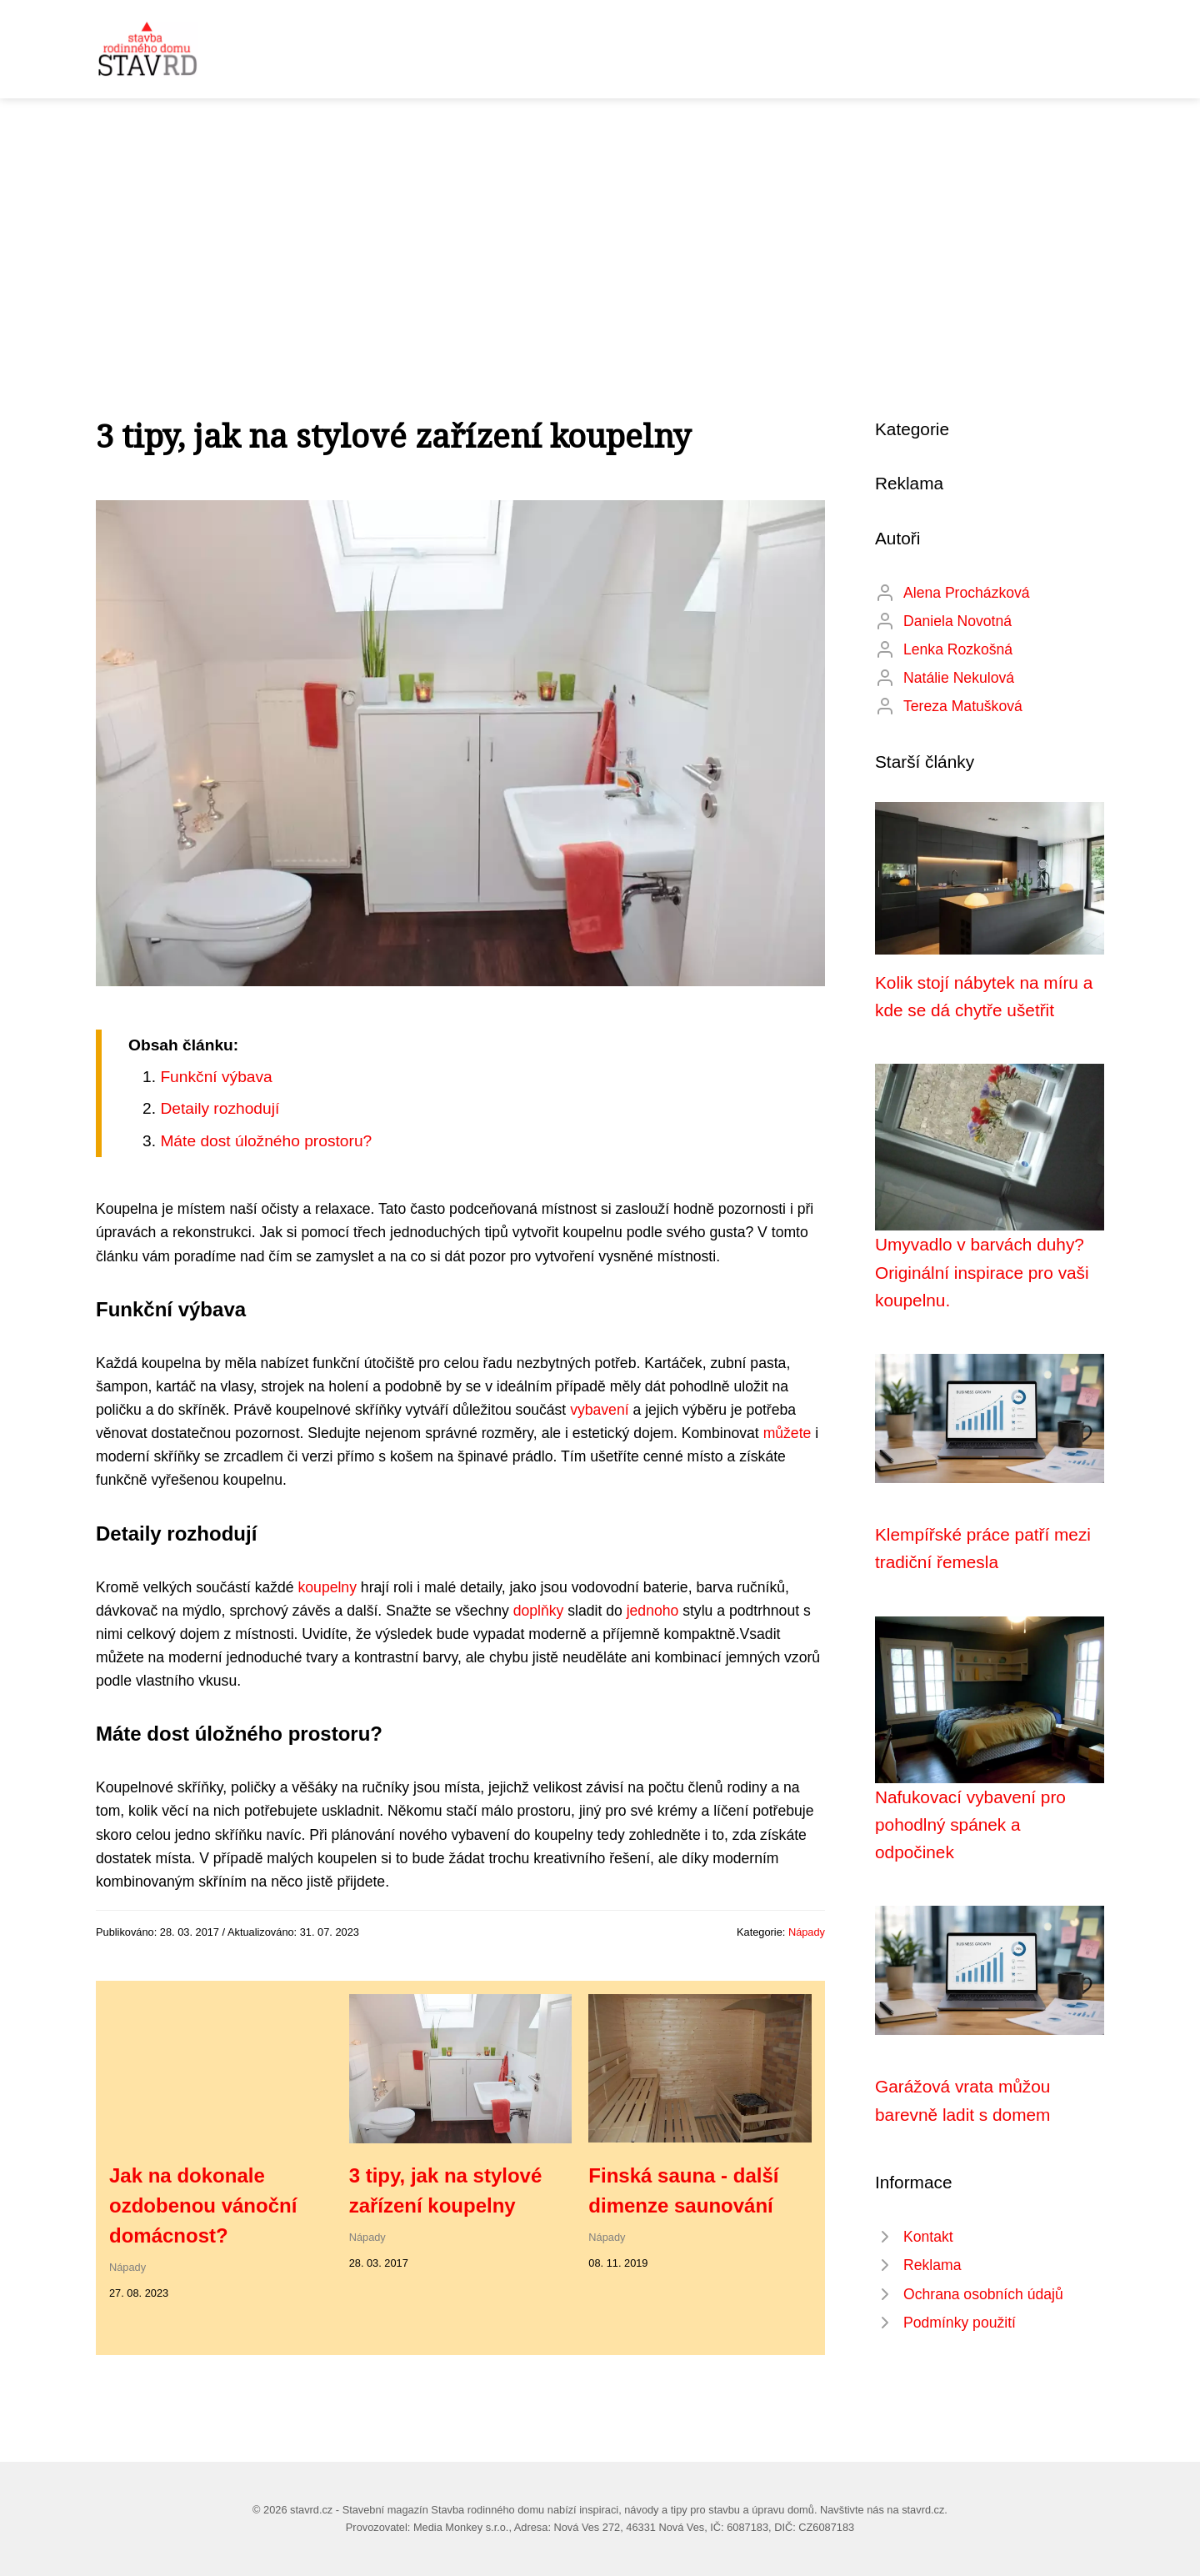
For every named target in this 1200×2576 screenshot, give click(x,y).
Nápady (806, 1932)
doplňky (538, 1610)
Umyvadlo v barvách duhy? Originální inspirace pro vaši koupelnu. (982, 1272)
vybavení (599, 1409)
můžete (787, 1433)
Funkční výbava (216, 1076)
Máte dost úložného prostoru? (266, 1141)
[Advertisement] (600, 223)
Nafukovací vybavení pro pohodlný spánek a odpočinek (970, 1824)
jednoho (653, 1610)
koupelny (327, 1587)
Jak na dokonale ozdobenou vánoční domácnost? (203, 2205)
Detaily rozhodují (219, 1108)
